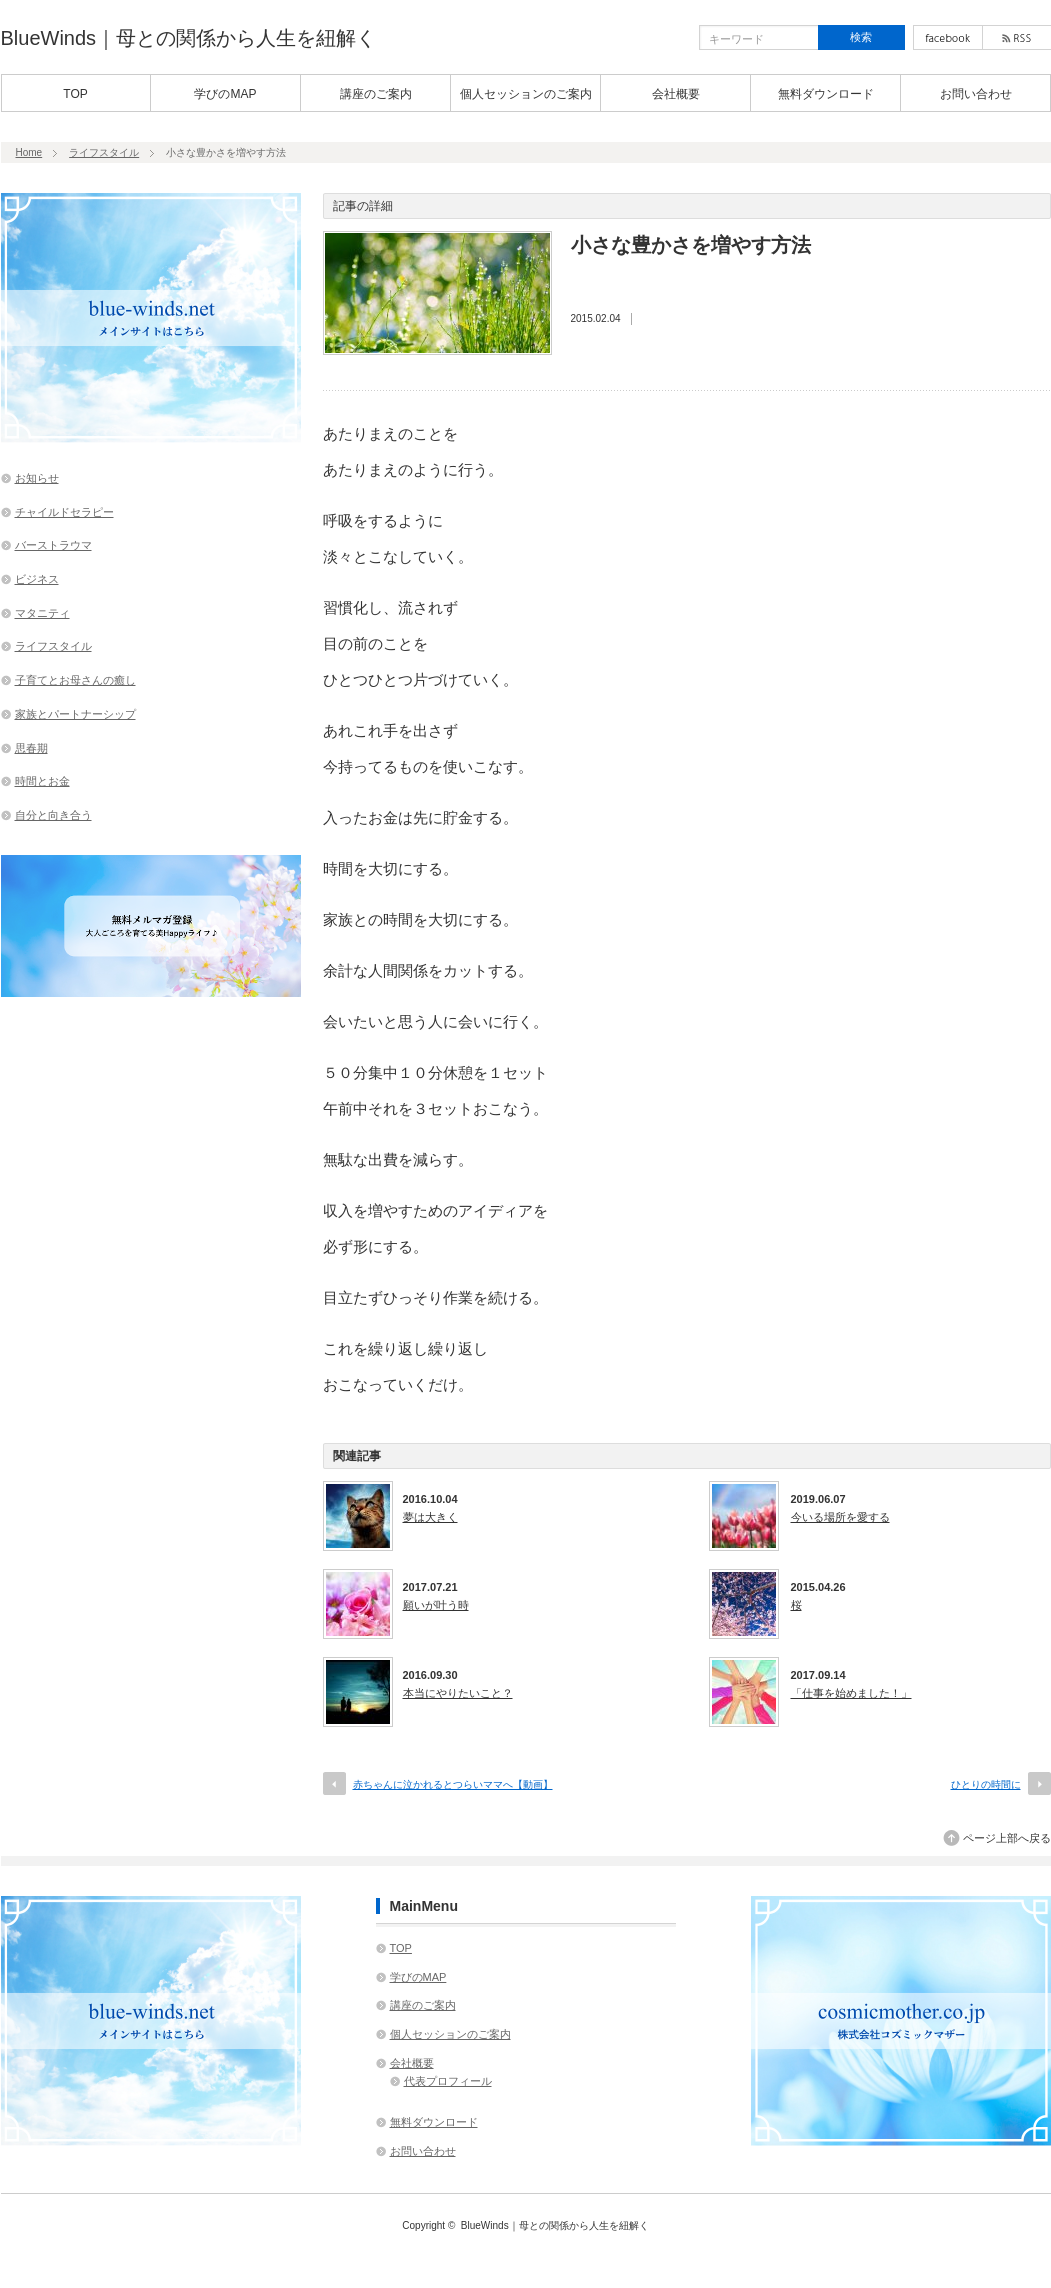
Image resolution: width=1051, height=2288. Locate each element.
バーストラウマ (53, 545)
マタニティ (42, 613)
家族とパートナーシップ (75, 714)
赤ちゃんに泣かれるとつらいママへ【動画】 (453, 1784)
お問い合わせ (976, 94)
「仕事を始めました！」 (851, 1693)
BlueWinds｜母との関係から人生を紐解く (189, 38)
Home (29, 152)
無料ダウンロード (826, 94)
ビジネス (37, 579)
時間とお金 (42, 781)
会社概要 (676, 94)
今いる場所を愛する (840, 1517)
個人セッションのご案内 (526, 94)
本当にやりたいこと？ (458, 1693)
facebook (948, 37)
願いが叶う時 (436, 1605)
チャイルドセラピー (64, 512)
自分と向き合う (53, 815)
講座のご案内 (376, 94)
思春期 (31, 748)
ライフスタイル (104, 152)
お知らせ (37, 478)
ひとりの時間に (986, 1784)
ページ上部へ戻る (1007, 1838)
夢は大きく (430, 1517)
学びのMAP (225, 94)
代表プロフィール (448, 2081)
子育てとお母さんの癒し (75, 680)
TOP (75, 94)
